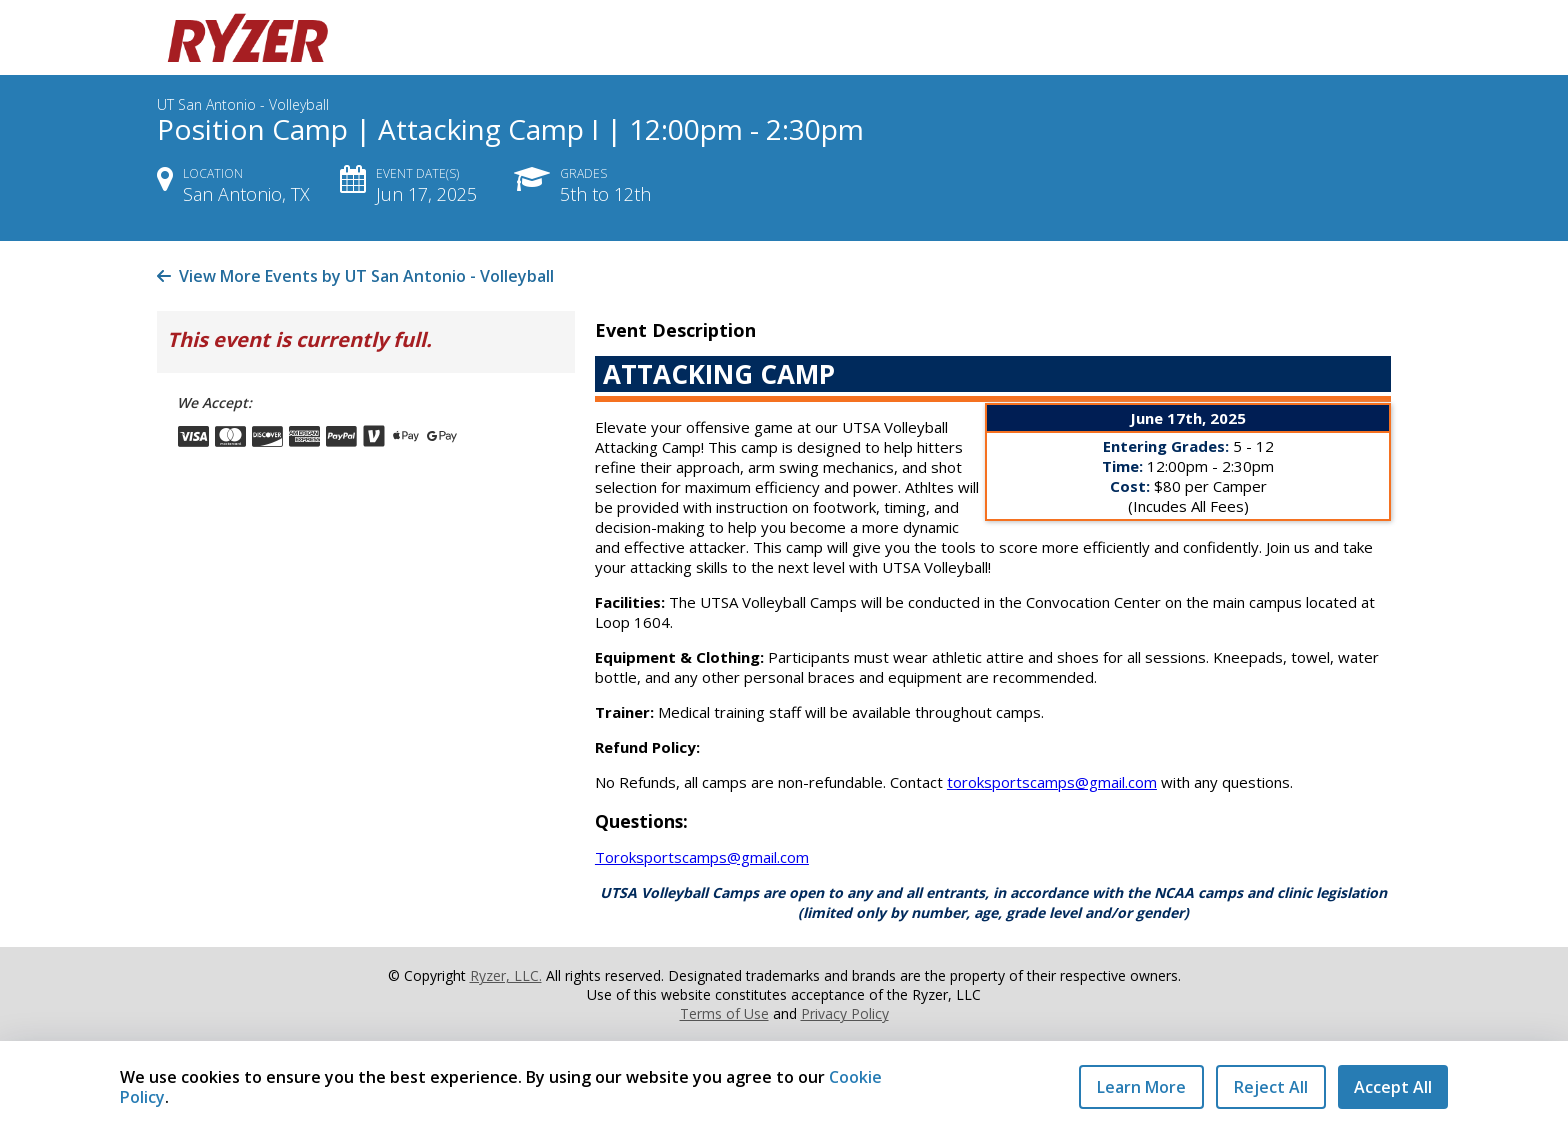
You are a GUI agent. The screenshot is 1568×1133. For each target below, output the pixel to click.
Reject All (1271, 1087)
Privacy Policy (845, 1013)
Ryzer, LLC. (506, 975)
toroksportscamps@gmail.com (1052, 782)
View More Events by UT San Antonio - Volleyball (355, 276)
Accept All (1393, 1087)
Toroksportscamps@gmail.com (702, 857)
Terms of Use (724, 1013)
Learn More (1141, 1087)
